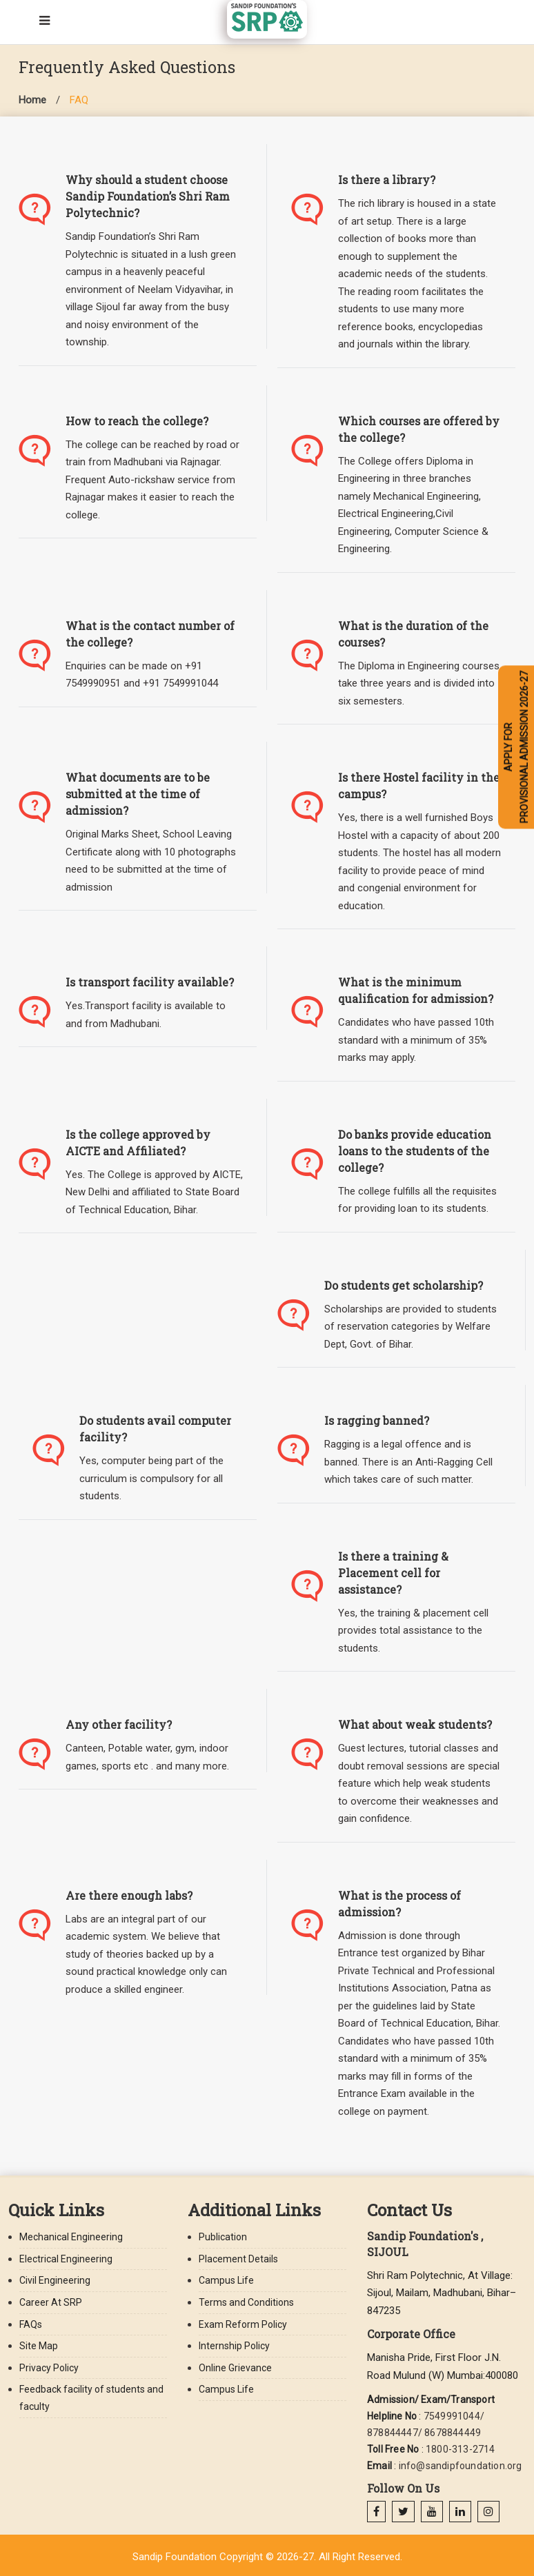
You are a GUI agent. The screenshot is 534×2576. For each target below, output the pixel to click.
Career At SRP (50, 2302)
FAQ (79, 100)
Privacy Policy (49, 2367)
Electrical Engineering (65, 2258)
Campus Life (226, 2280)
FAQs (30, 2324)
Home (32, 100)
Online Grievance (235, 2367)
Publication (223, 2236)
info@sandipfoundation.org (460, 2465)
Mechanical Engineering (71, 2236)
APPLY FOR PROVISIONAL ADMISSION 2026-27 (516, 747)
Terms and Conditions (246, 2302)
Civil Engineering (54, 2280)
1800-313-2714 (460, 2449)
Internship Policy (234, 2345)
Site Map (38, 2345)
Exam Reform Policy (243, 2324)
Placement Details (238, 2258)
